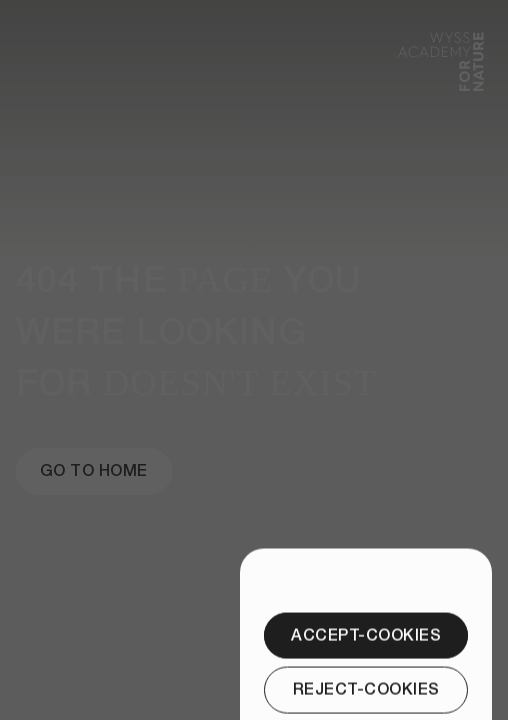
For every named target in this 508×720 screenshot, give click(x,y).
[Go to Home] (94, 471)
